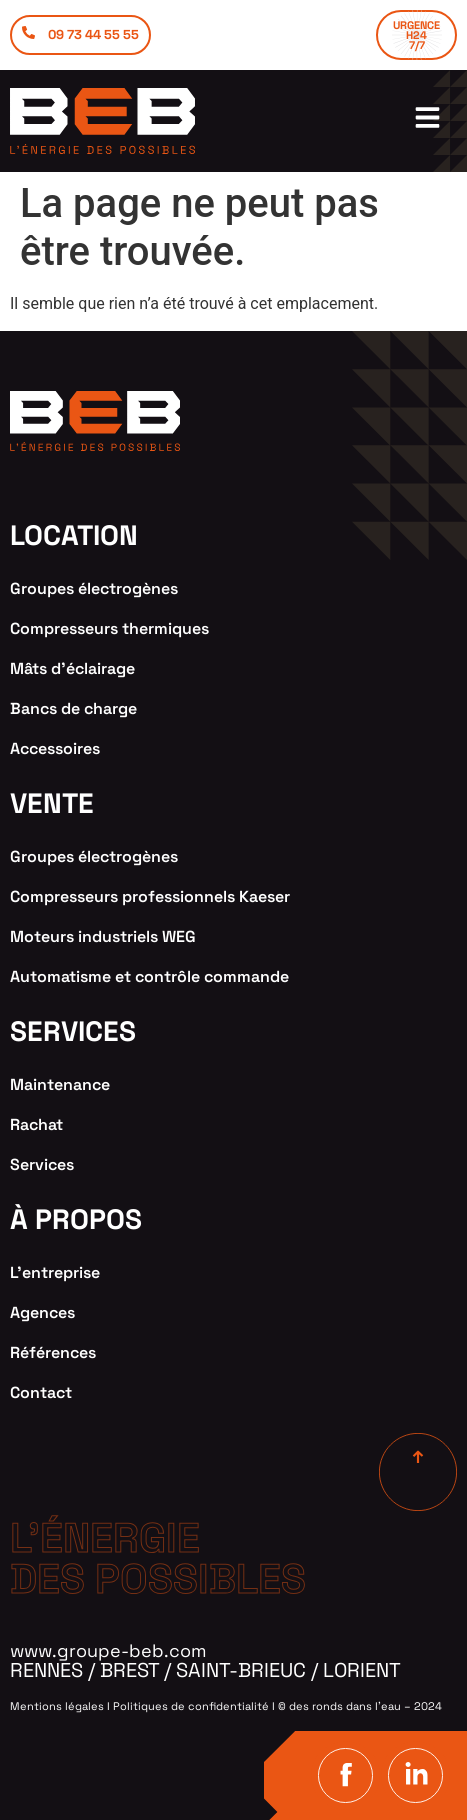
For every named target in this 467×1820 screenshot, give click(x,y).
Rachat (36, 1124)
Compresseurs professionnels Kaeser (150, 896)
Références (53, 1352)
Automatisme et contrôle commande (149, 976)
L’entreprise (55, 1272)
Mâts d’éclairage (72, 668)
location (74, 535)
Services (42, 1164)
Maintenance (60, 1084)
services (73, 1031)
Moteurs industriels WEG (103, 936)
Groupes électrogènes (94, 588)
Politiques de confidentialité (191, 1706)
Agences (42, 1312)
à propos (76, 1219)
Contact (41, 1392)
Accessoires (55, 748)
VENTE (52, 803)
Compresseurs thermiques (109, 628)
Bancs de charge (73, 708)
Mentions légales (57, 1706)
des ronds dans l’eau (345, 1706)
